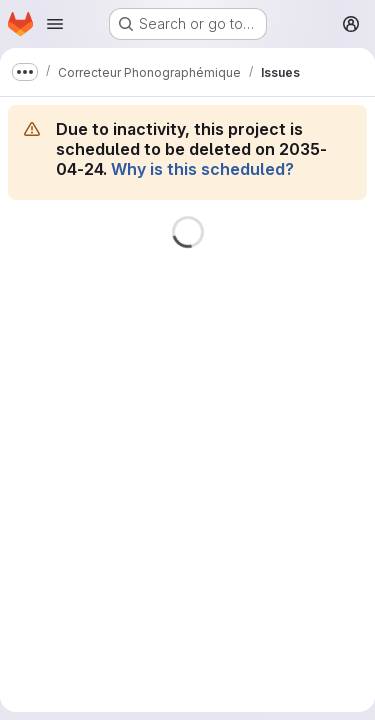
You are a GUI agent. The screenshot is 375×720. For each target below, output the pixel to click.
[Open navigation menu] (55, 24)
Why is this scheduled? (202, 169)
